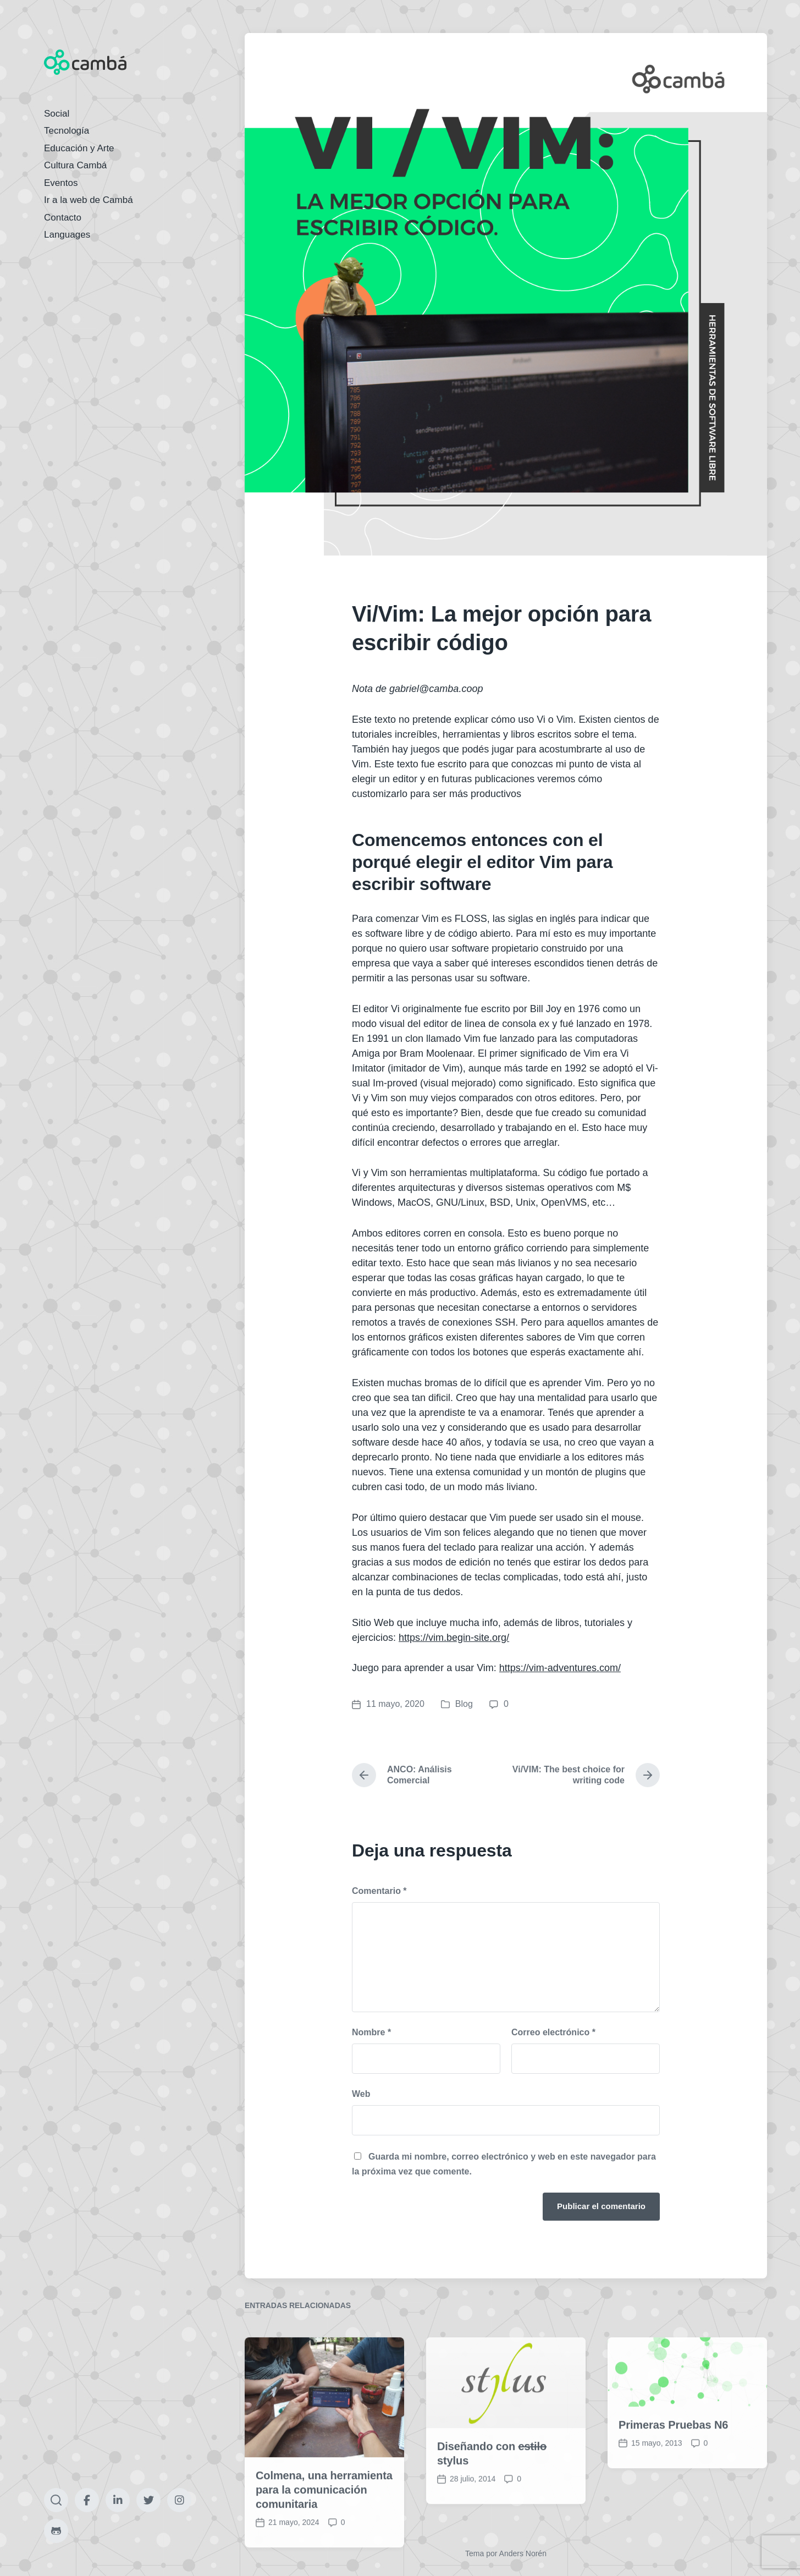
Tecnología (66, 130)
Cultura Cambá (75, 165)
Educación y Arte (79, 148)
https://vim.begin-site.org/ (454, 1637)
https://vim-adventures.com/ (560, 1667)
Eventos (61, 183)
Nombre (371, 2032)
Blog (464, 1704)
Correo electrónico (553, 2032)
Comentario (379, 1891)
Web (361, 2094)
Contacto (62, 217)
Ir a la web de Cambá (88, 200)
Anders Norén (523, 2553)
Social (56, 113)
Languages (67, 234)
